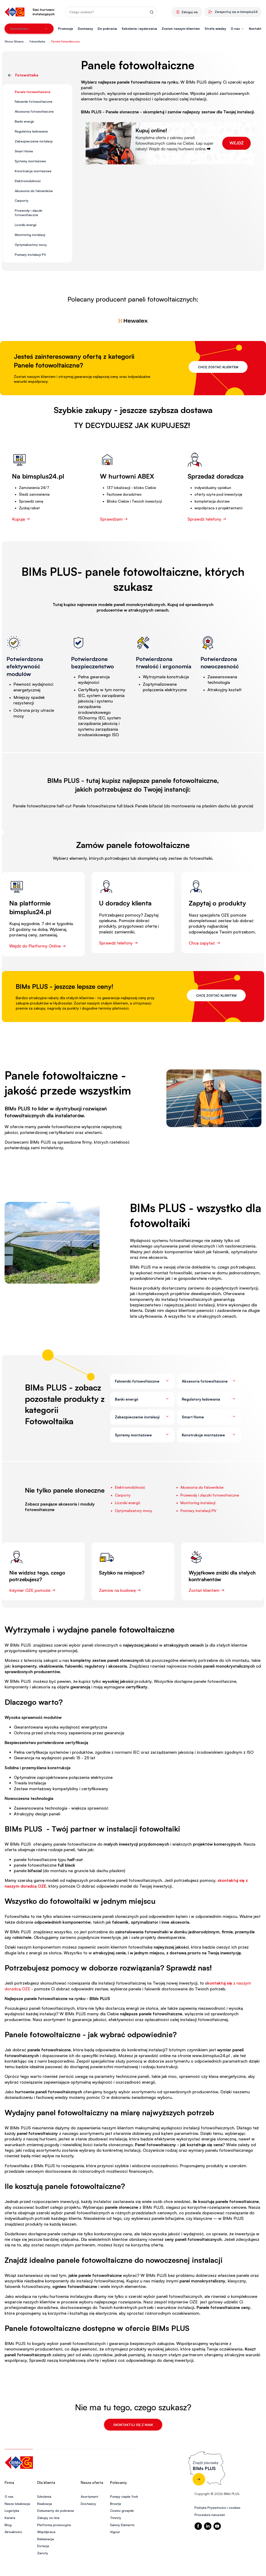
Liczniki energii (25, 225)
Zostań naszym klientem (181, 28)
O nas (9, 2496)
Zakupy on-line (48, 2518)
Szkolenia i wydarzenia (139, 28)
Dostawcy (85, 28)
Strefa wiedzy (215, 28)
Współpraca (46, 2532)
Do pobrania (107, 28)
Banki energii (24, 121)
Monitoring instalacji (30, 235)
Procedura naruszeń (209, 2515)
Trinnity (115, 2518)
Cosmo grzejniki (122, 2511)
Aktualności (13, 2532)
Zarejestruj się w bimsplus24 (236, 12)
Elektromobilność (28, 181)
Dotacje (43, 2546)
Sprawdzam (114, 540)
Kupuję (21, 540)
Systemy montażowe (30, 161)
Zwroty (42, 2553)
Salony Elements (122, 2525)
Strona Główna (14, 41)
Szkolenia (44, 2496)
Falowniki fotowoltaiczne (33, 101)
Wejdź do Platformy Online (37, 968)
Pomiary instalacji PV (30, 254)
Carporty (21, 200)
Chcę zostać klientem (218, 367)
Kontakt (255, 28)
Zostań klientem (207, 1612)
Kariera (10, 2518)
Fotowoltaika (37, 41)
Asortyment (89, 2496)
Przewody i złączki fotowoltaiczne (28, 212)
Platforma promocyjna (54, 2525)
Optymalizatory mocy (31, 245)
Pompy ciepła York (124, 2496)
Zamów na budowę (120, 1612)
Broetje (115, 2504)
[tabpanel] (46, 509)
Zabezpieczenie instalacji (34, 141)
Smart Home (24, 151)
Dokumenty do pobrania (55, 2511)
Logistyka (12, 2511)
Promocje (65, 28)
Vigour (115, 2532)
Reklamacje (45, 2539)
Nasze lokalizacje (17, 2504)
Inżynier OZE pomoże (32, 1612)
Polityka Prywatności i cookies (217, 2508)
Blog (8, 2525)
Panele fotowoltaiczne (32, 92)
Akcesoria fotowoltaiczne (34, 111)
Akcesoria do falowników (34, 191)
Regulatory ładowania (31, 131)
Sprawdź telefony (207, 540)
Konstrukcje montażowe (33, 171)
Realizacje (44, 2504)
